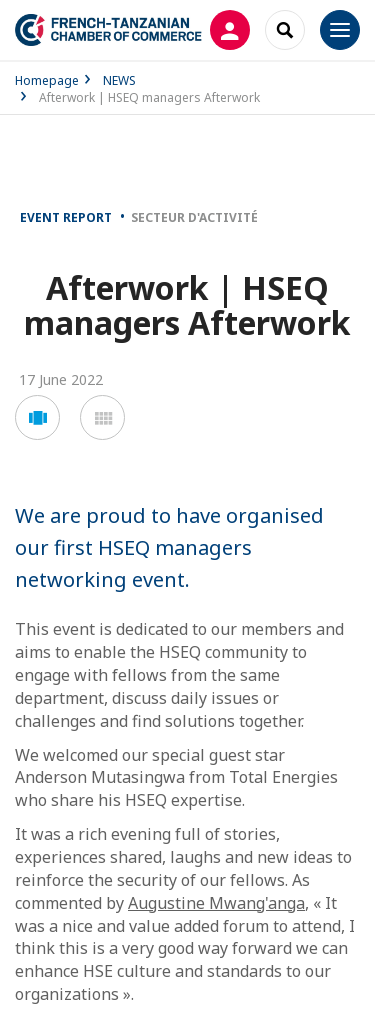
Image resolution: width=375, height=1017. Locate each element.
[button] (37, 417)
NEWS (119, 80)
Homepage (47, 80)
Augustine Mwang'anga (216, 903)
